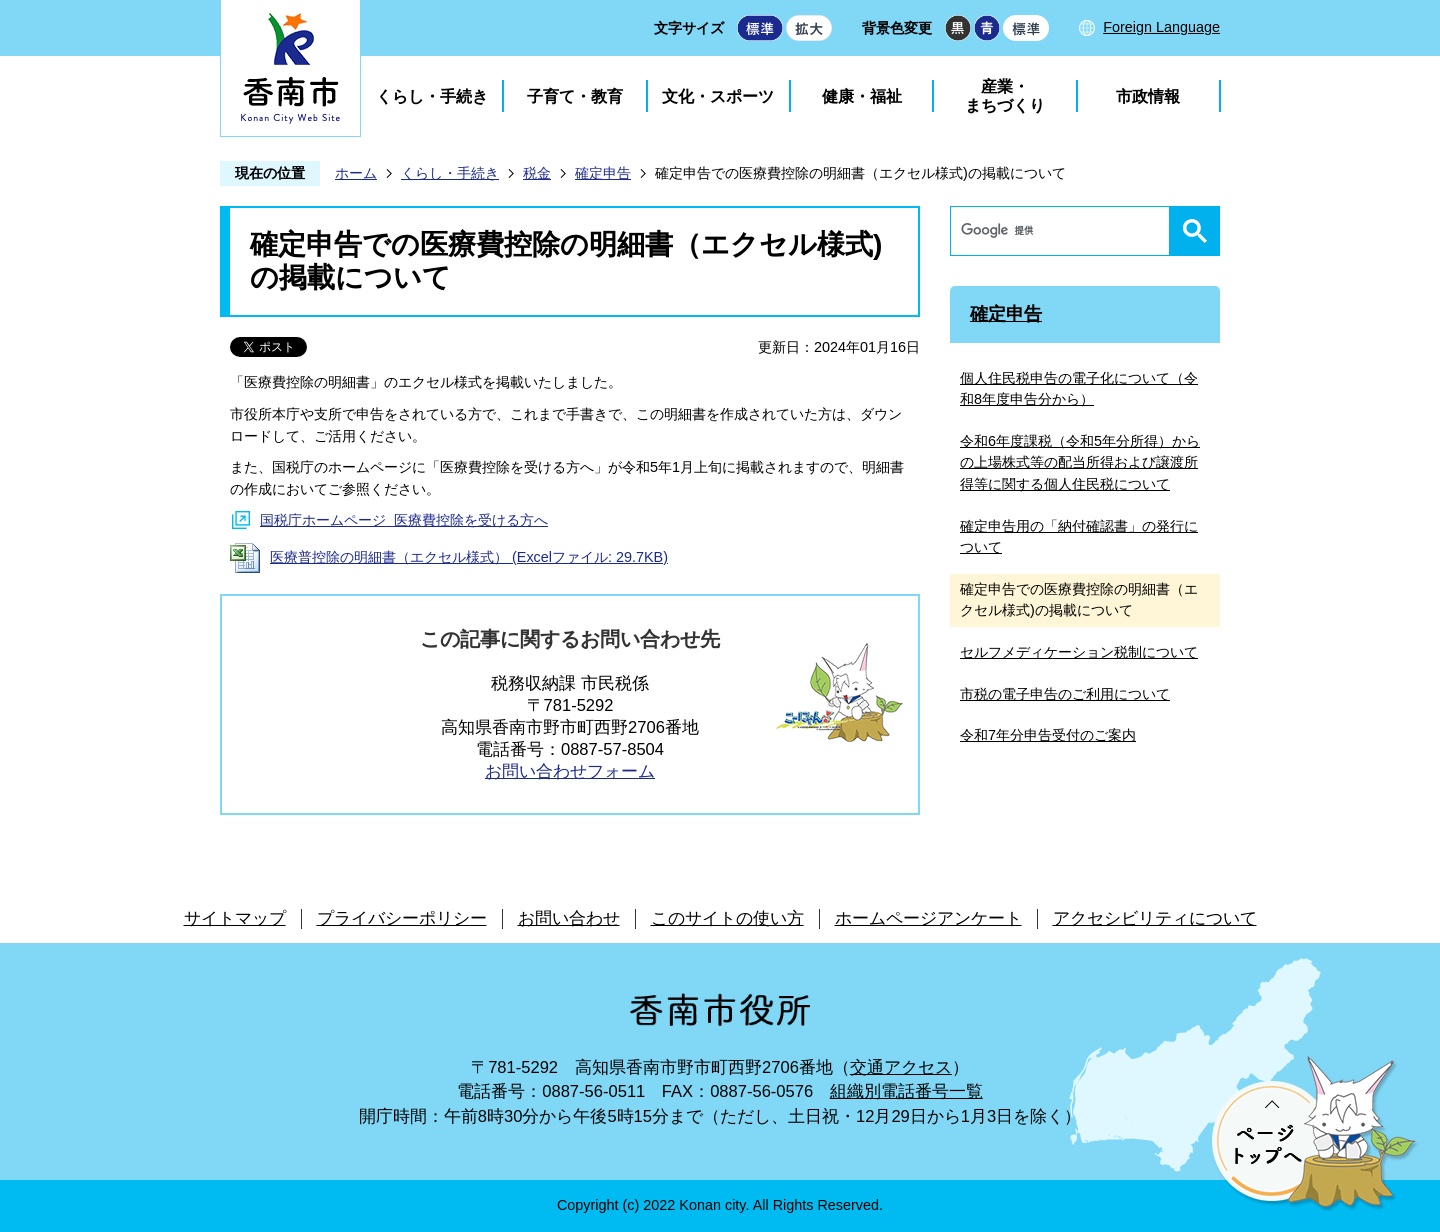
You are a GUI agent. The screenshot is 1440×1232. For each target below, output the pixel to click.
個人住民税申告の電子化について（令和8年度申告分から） (1079, 389)
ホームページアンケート (928, 918)
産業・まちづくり (1005, 96)
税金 (537, 173)
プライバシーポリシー (402, 918)
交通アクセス (901, 1067)
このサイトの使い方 (727, 918)
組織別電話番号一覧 (906, 1091)
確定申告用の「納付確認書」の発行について (1079, 537)
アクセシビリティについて (1155, 918)
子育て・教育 (575, 96)
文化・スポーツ (718, 96)
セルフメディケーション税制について (1079, 652)
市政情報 (1148, 96)
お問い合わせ (569, 918)
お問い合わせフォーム (570, 771)
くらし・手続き (432, 96)
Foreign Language (1161, 27)
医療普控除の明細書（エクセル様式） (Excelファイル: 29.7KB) (469, 557)
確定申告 (603, 173)
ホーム (356, 173)
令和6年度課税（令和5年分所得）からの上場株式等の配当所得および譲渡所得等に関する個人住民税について (1080, 462)
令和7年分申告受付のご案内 (1048, 735)
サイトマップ (235, 918)
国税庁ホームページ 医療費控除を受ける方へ (404, 520)
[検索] (1065, 231)
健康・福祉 (862, 96)
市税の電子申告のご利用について (1065, 694)
